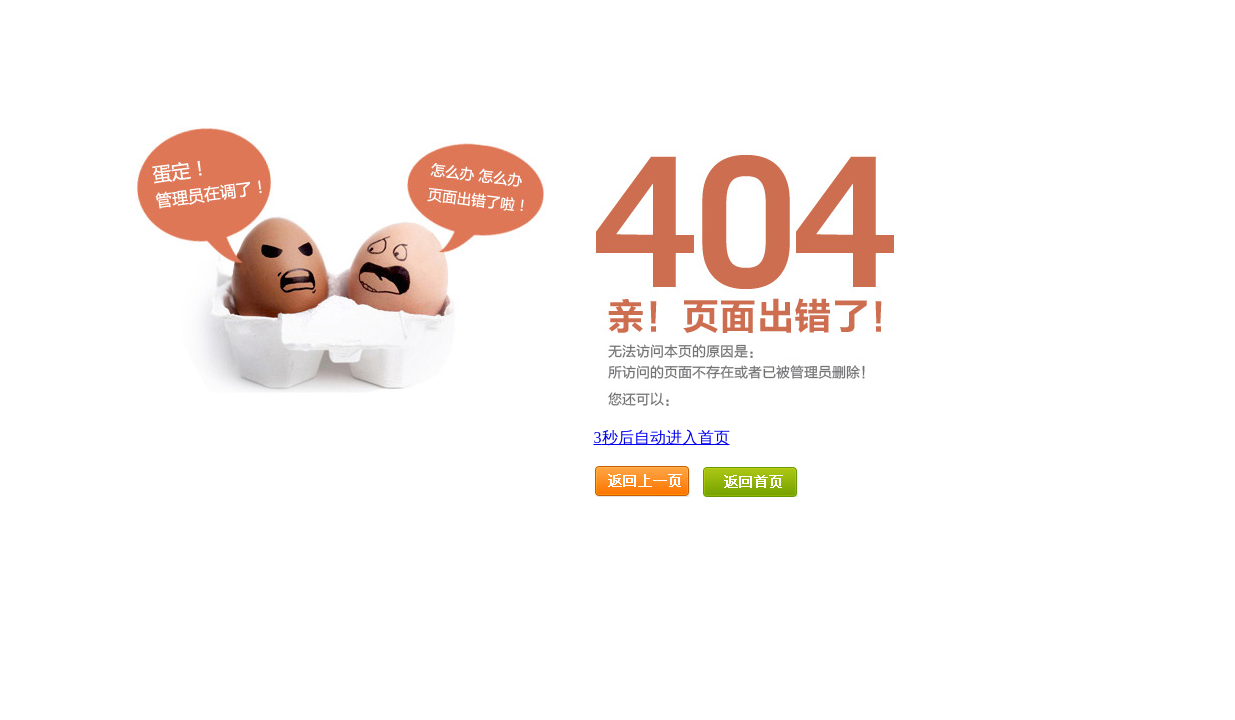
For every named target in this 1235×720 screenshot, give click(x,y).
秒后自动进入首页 (662, 437)
